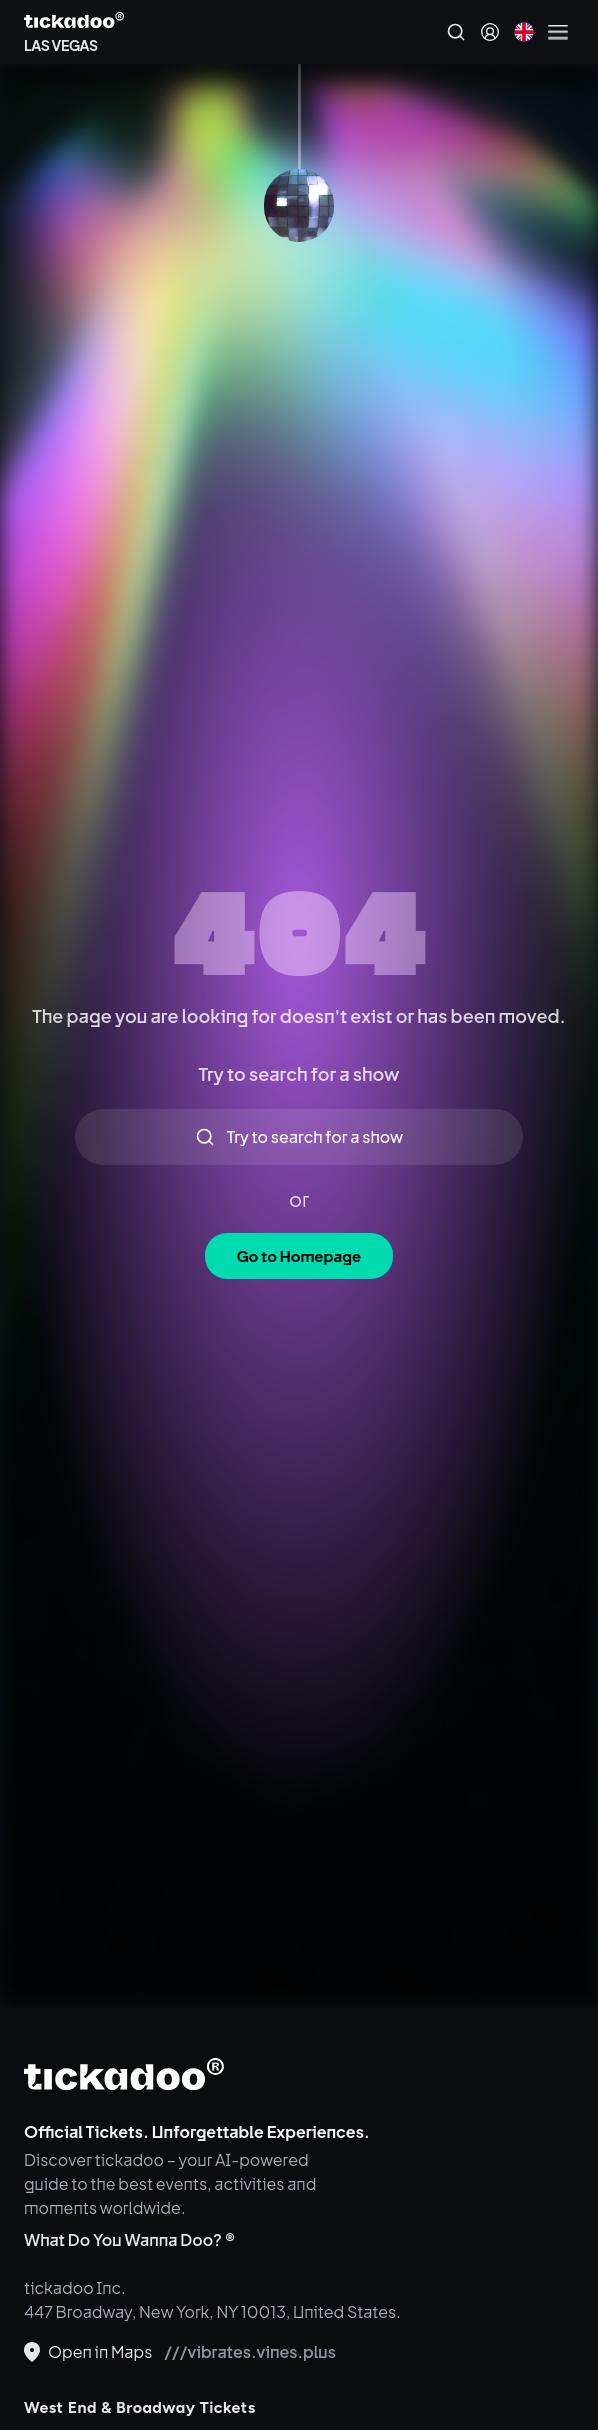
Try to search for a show (299, 1136)
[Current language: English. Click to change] (524, 32)
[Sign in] (490, 32)
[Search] (456, 32)
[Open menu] (558, 32)
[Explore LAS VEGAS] (74, 42)
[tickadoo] (124, 2074)
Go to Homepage (299, 1255)
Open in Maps (88, 2351)
